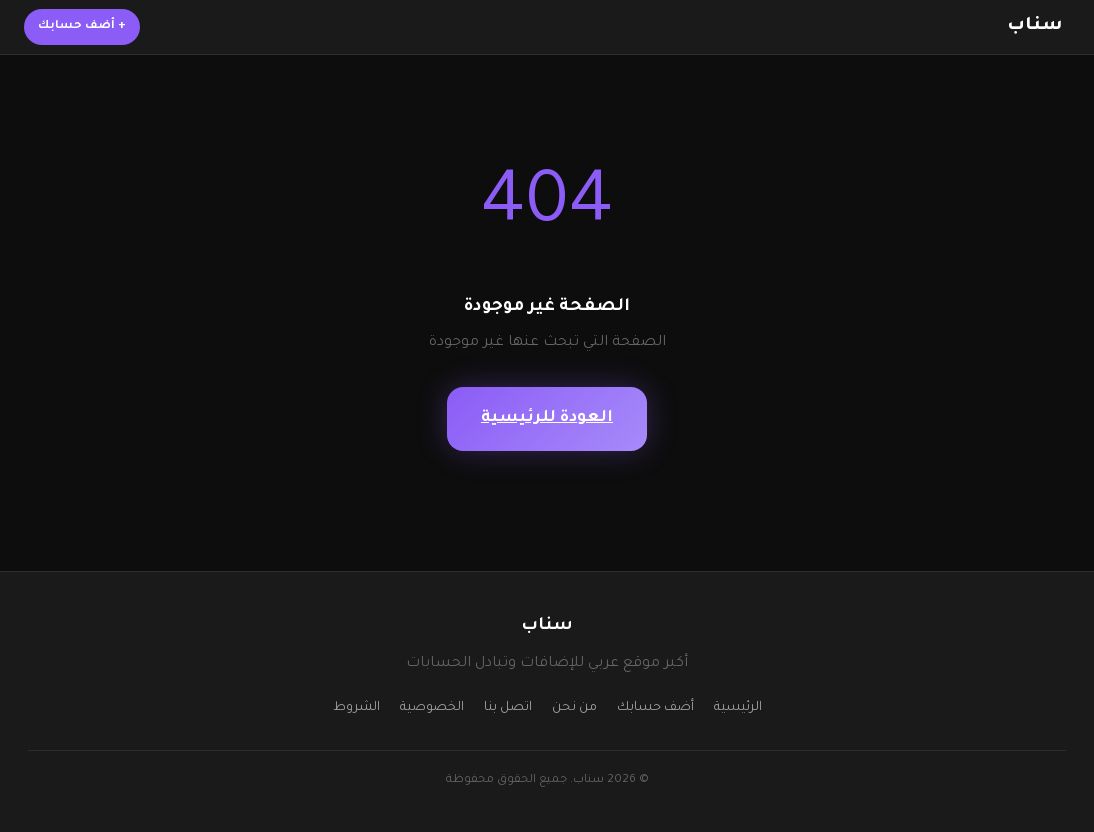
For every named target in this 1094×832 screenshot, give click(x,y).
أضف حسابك (82, 26)
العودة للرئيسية (547, 418)
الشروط (356, 708)
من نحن (574, 708)
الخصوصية (432, 708)
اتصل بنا (508, 708)
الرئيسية (738, 708)
